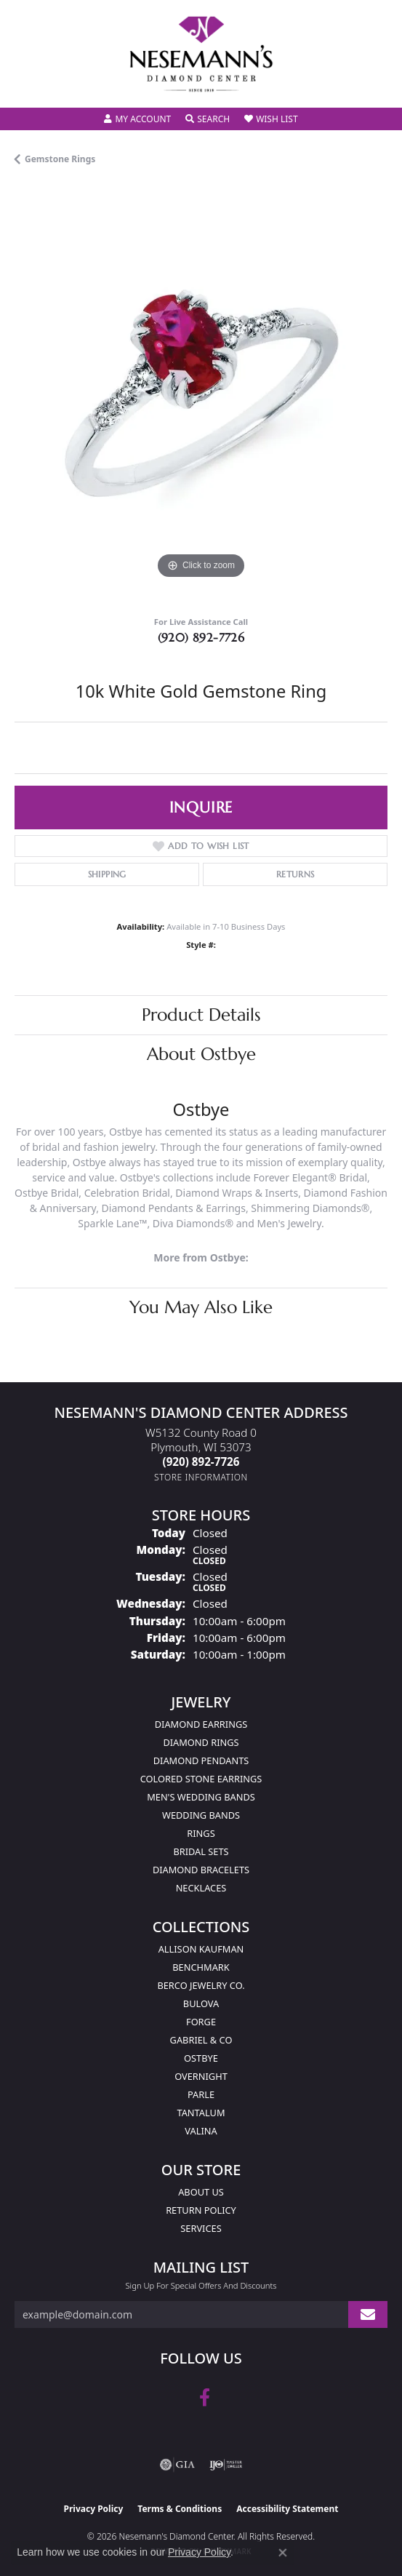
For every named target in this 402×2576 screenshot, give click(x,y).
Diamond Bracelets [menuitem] (201, 1869)
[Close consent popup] (282, 2552)
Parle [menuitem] (201, 2094)
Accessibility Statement (287, 2509)
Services (200, 2228)
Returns (295, 874)
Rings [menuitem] (200, 1833)
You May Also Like (201, 1307)
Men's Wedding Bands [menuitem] (201, 1796)
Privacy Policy (94, 2509)
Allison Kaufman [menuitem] (201, 1948)
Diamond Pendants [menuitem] (201, 1760)
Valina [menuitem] (201, 2130)
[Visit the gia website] (177, 2465)
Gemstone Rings (60, 159)
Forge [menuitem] (201, 2021)
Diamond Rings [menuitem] (200, 1742)
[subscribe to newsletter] (367, 2314)
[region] (201, 396)
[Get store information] (201, 1477)
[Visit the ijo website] (225, 2465)
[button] (137, 119)
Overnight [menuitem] (201, 2076)
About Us (201, 2191)
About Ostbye (201, 1054)
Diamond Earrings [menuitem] (201, 1724)
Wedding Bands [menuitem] (201, 1815)
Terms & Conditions (179, 2509)
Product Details (201, 1015)
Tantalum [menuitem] (201, 2112)
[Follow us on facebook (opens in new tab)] (204, 2397)
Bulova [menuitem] (201, 2003)
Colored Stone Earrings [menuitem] (201, 1778)
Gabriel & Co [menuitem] (201, 2039)
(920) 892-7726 (201, 637)
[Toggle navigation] (26, 87)
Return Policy (201, 2210)
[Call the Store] (201, 1461)
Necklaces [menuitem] (201, 1887)
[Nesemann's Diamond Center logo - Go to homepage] (201, 54)
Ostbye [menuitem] (201, 2058)
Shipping (107, 874)
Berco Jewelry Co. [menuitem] (200, 1985)
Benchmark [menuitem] (200, 1967)
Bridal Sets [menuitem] (200, 1851)
